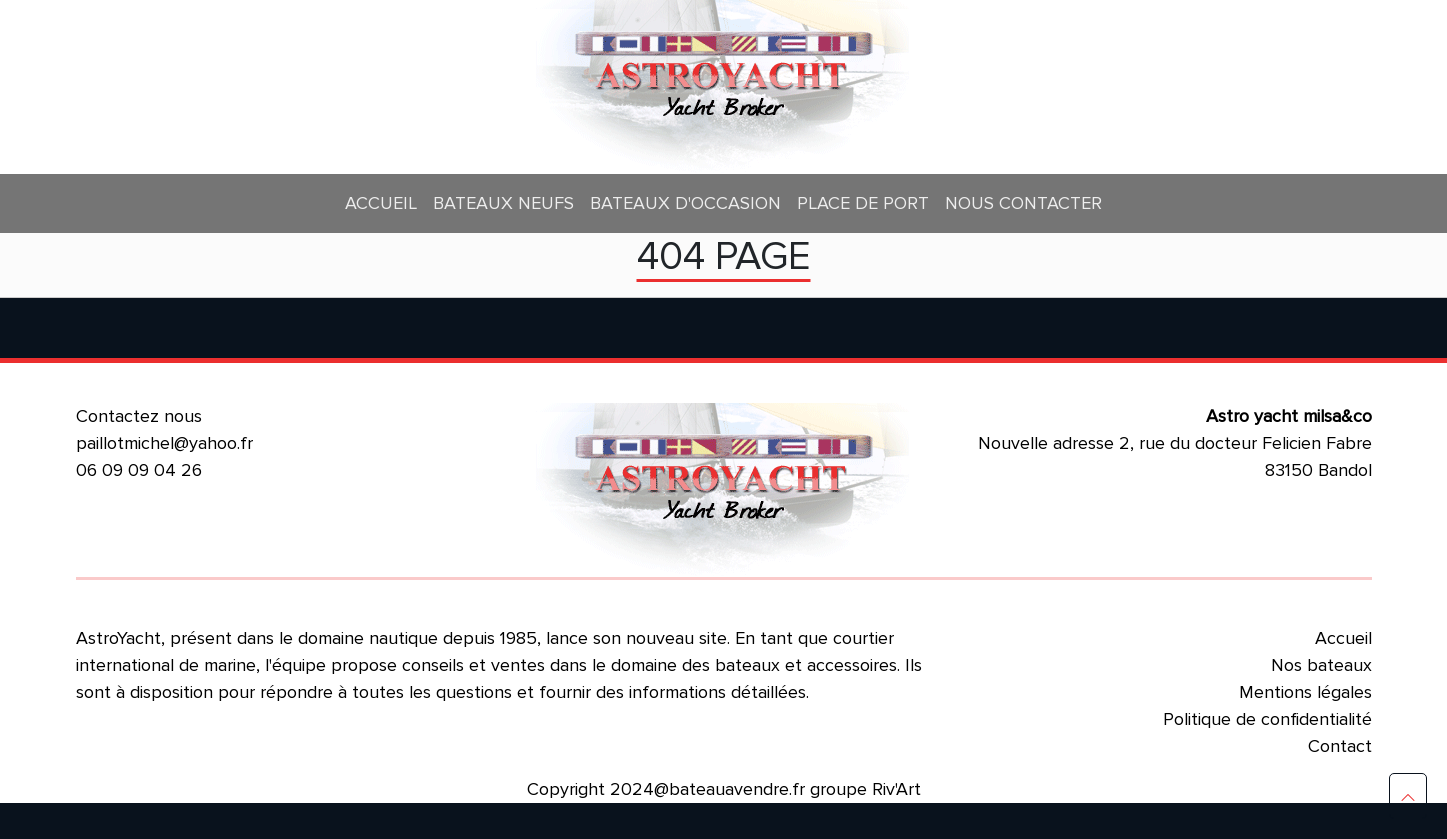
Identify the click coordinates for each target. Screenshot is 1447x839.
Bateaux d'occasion (685, 203)
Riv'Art (896, 789)
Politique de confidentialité (1267, 719)
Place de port (863, 203)
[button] (1408, 796)
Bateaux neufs (503, 203)
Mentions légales (1305, 692)
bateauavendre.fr (737, 789)
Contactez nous (139, 416)
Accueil (381, 203)
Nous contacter (1023, 203)
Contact (1340, 746)
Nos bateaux (1321, 665)
